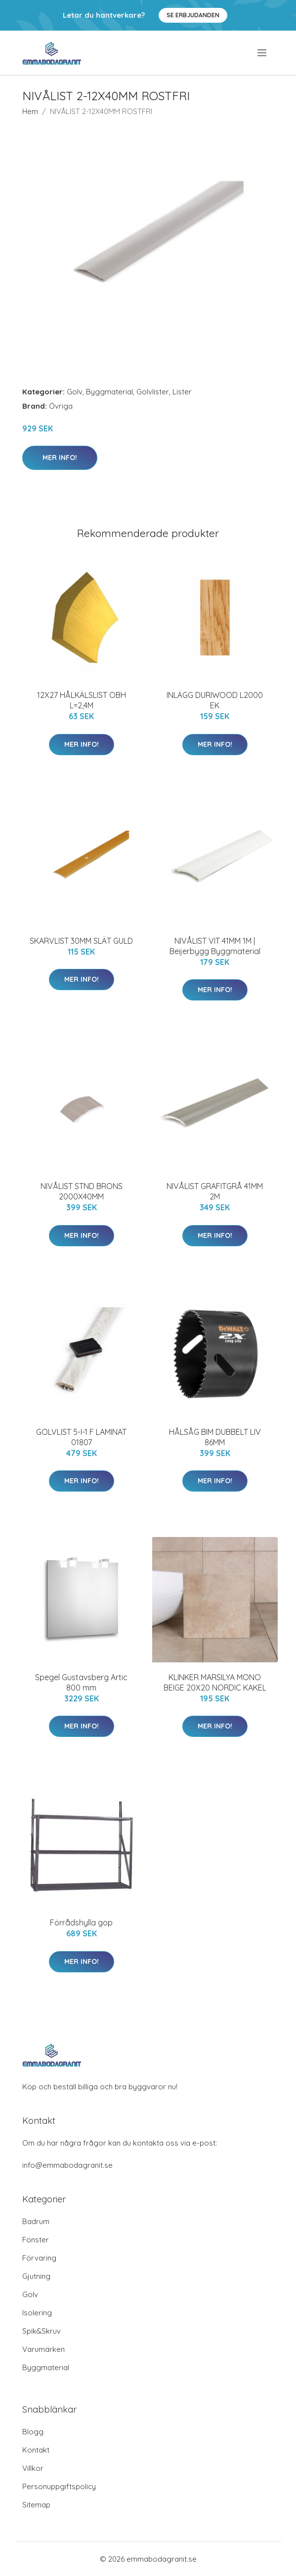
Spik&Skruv (41, 2331)
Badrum (35, 2221)
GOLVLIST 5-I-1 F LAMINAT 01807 (81, 1437)
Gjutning (36, 2276)
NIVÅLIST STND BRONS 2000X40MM (82, 1191)
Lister (182, 391)
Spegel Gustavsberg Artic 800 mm (81, 1682)
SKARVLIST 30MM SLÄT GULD (81, 941)
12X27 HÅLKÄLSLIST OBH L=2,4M (81, 700)
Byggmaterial (109, 391)
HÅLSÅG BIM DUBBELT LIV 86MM (215, 1437)
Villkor (32, 2468)
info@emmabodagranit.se (67, 2165)
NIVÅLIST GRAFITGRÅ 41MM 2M (215, 1191)
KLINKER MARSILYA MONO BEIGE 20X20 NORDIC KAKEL (215, 1682)
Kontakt (35, 2450)
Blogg (32, 2431)
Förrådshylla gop (81, 1922)
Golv (75, 391)
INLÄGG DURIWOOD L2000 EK (215, 700)
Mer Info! (59, 457)
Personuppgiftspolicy (59, 2486)
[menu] (262, 52)
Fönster (35, 2239)
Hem (30, 111)
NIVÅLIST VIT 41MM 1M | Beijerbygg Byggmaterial (214, 946)
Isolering (37, 2312)
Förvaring (39, 2258)
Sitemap (36, 2504)
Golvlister (152, 391)
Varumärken (43, 2349)
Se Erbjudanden (193, 15)
